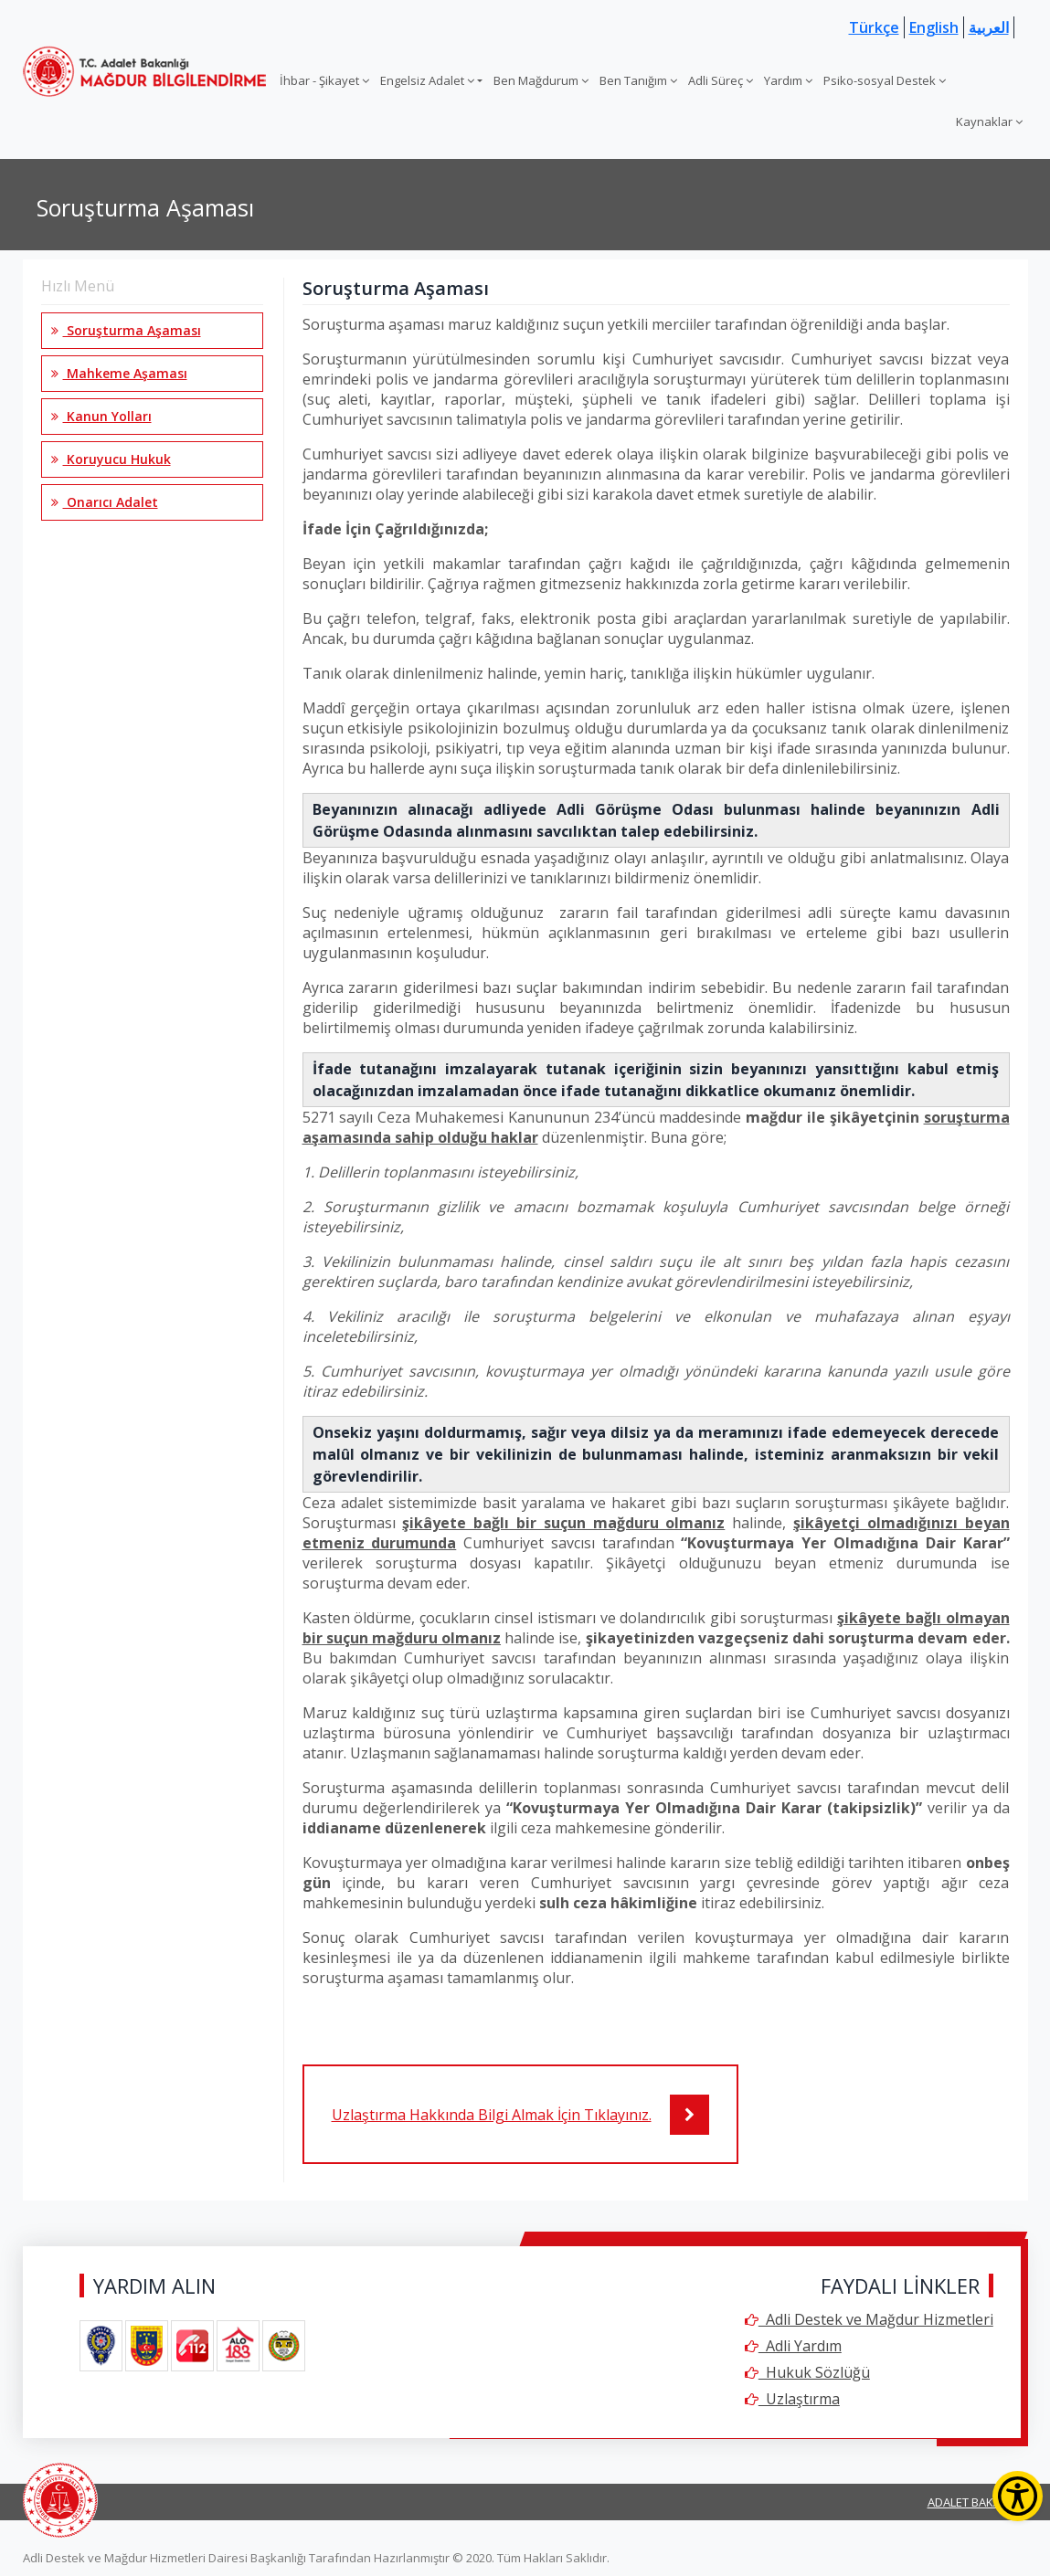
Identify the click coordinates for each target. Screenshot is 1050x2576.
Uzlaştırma (792, 2399)
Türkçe (874, 27)
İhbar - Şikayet (324, 80)
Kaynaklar (989, 121)
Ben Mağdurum (541, 80)
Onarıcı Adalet (104, 502)
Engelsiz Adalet (427, 80)
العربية (989, 27)
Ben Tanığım (638, 80)
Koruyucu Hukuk (111, 459)
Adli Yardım (793, 2346)
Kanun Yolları (101, 416)
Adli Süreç (720, 80)
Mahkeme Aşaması (119, 373)
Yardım (788, 80)
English (934, 27)
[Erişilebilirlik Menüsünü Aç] (1017, 2496)
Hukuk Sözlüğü (807, 2372)
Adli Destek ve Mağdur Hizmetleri (869, 2319)
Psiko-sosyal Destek (884, 80)
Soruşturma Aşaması (126, 330)
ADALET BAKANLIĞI (978, 2502)
